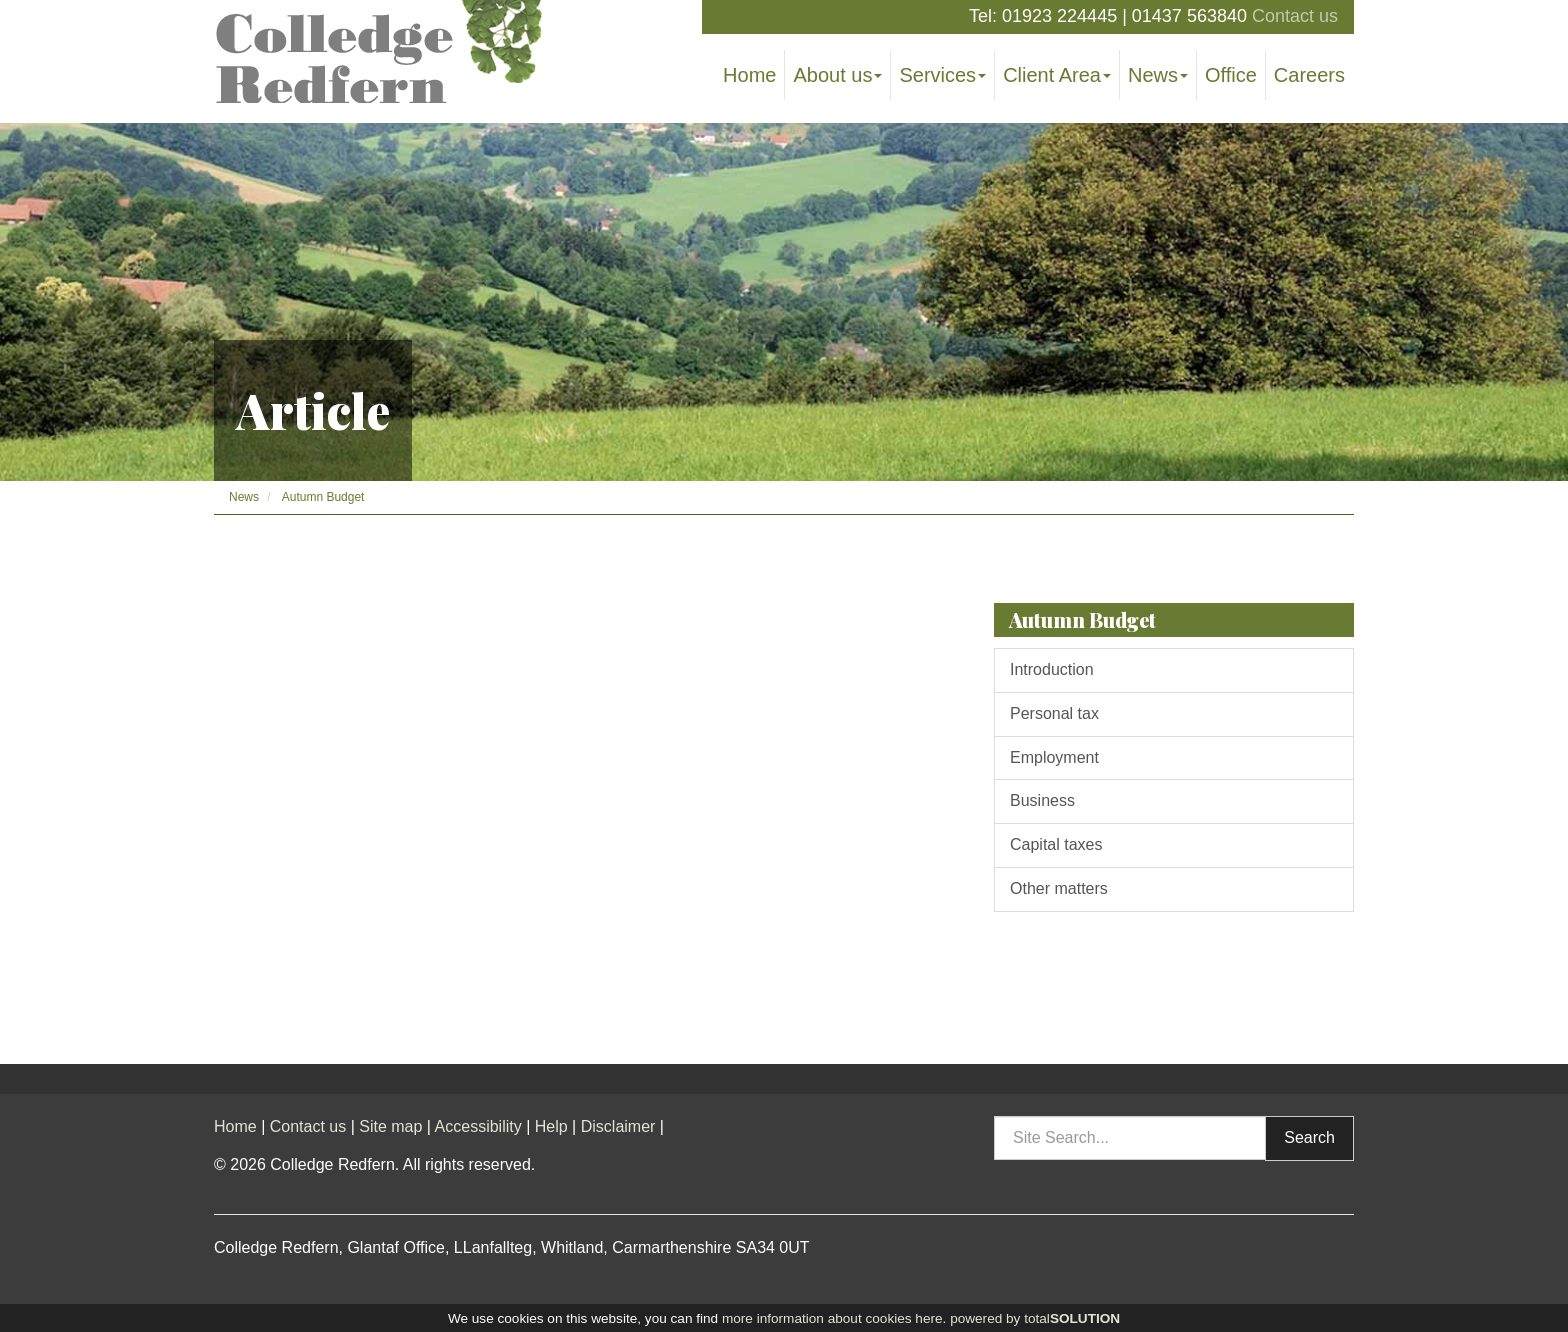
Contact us (1295, 16)
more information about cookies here (832, 1318)
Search (1309, 1137)
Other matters (1059, 888)
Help (551, 1126)
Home (749, 75)
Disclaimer (618, 1126)
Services (942, 75)
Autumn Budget (323, 497)
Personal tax (1054, 713)
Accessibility (478, 1126)
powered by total (1035, 1318)
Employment (1054, 757)
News (1158, 75)
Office (1231, 75)
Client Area (1057, 75)
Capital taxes (1056, 844)
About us (837, 75)
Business (1042, 800)
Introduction (1052, 669)
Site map (390, 1126)
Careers (1309, 75)
